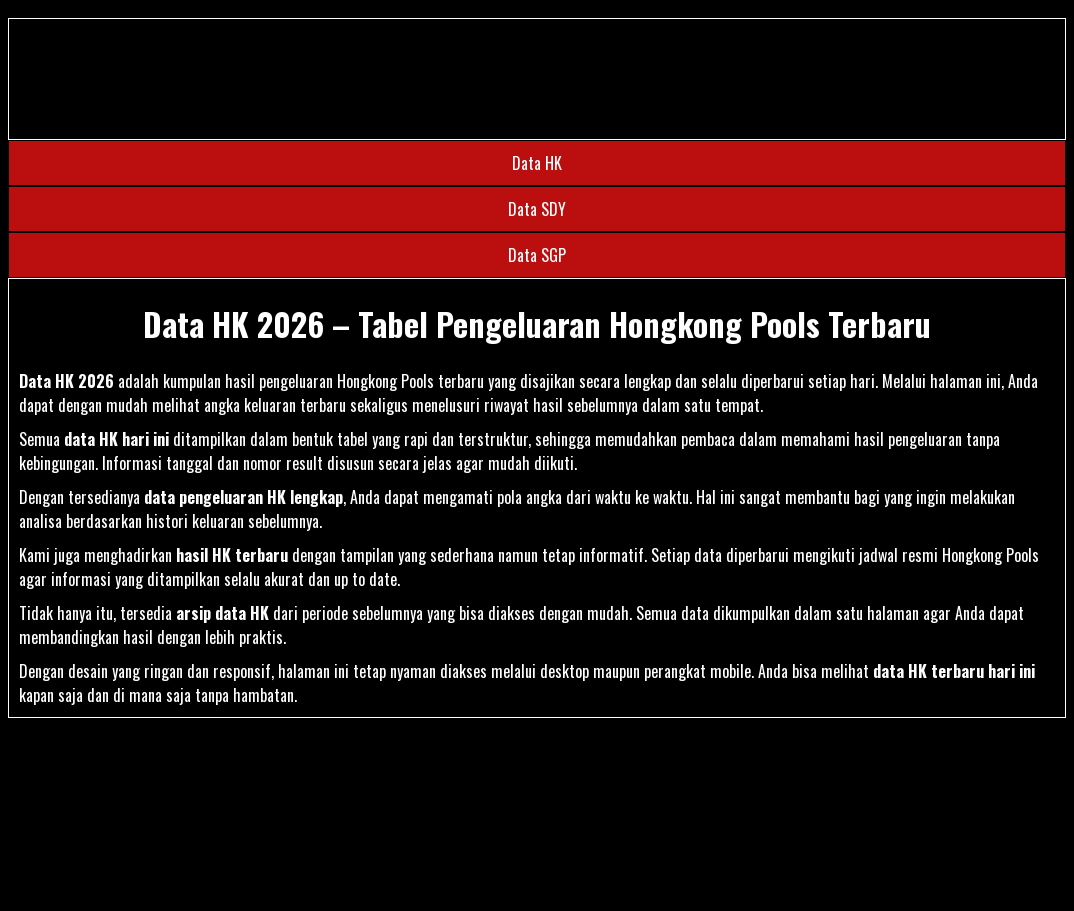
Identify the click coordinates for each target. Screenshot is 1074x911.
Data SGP (537, 255)
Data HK (537, 163)
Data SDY (537, 209)
